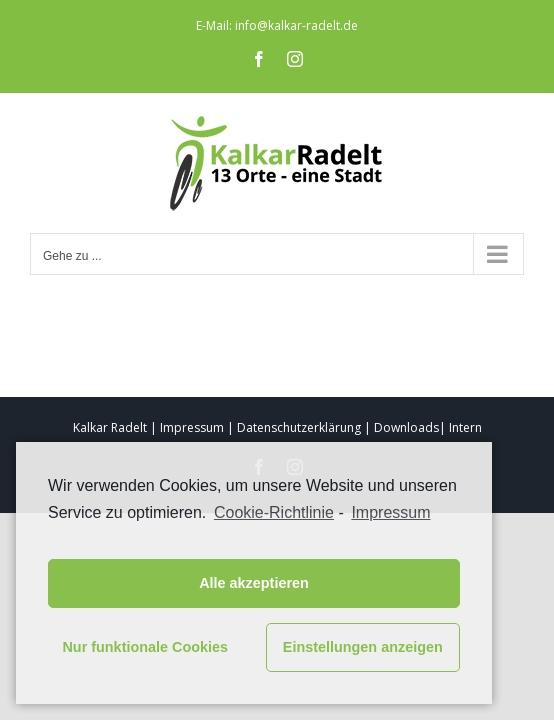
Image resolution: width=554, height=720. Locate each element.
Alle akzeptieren (254, 583)
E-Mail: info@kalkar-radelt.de (277, 25)
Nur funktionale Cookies (145, 647)
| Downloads (401, 427)
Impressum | (197, 427)
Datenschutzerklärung (299, 427)
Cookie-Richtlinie (274, 512)
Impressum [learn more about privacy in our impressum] (390, 512)
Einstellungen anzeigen (363, 647)
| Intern (460, 427)
